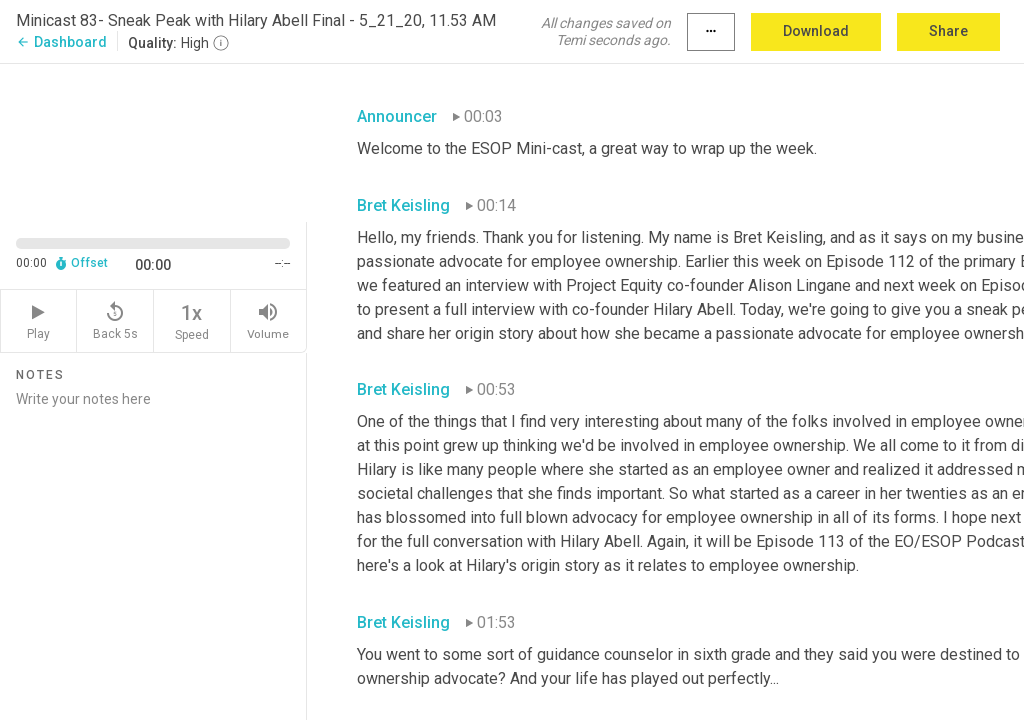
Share (948, 31)
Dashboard (61, 42)
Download (816, 31)
